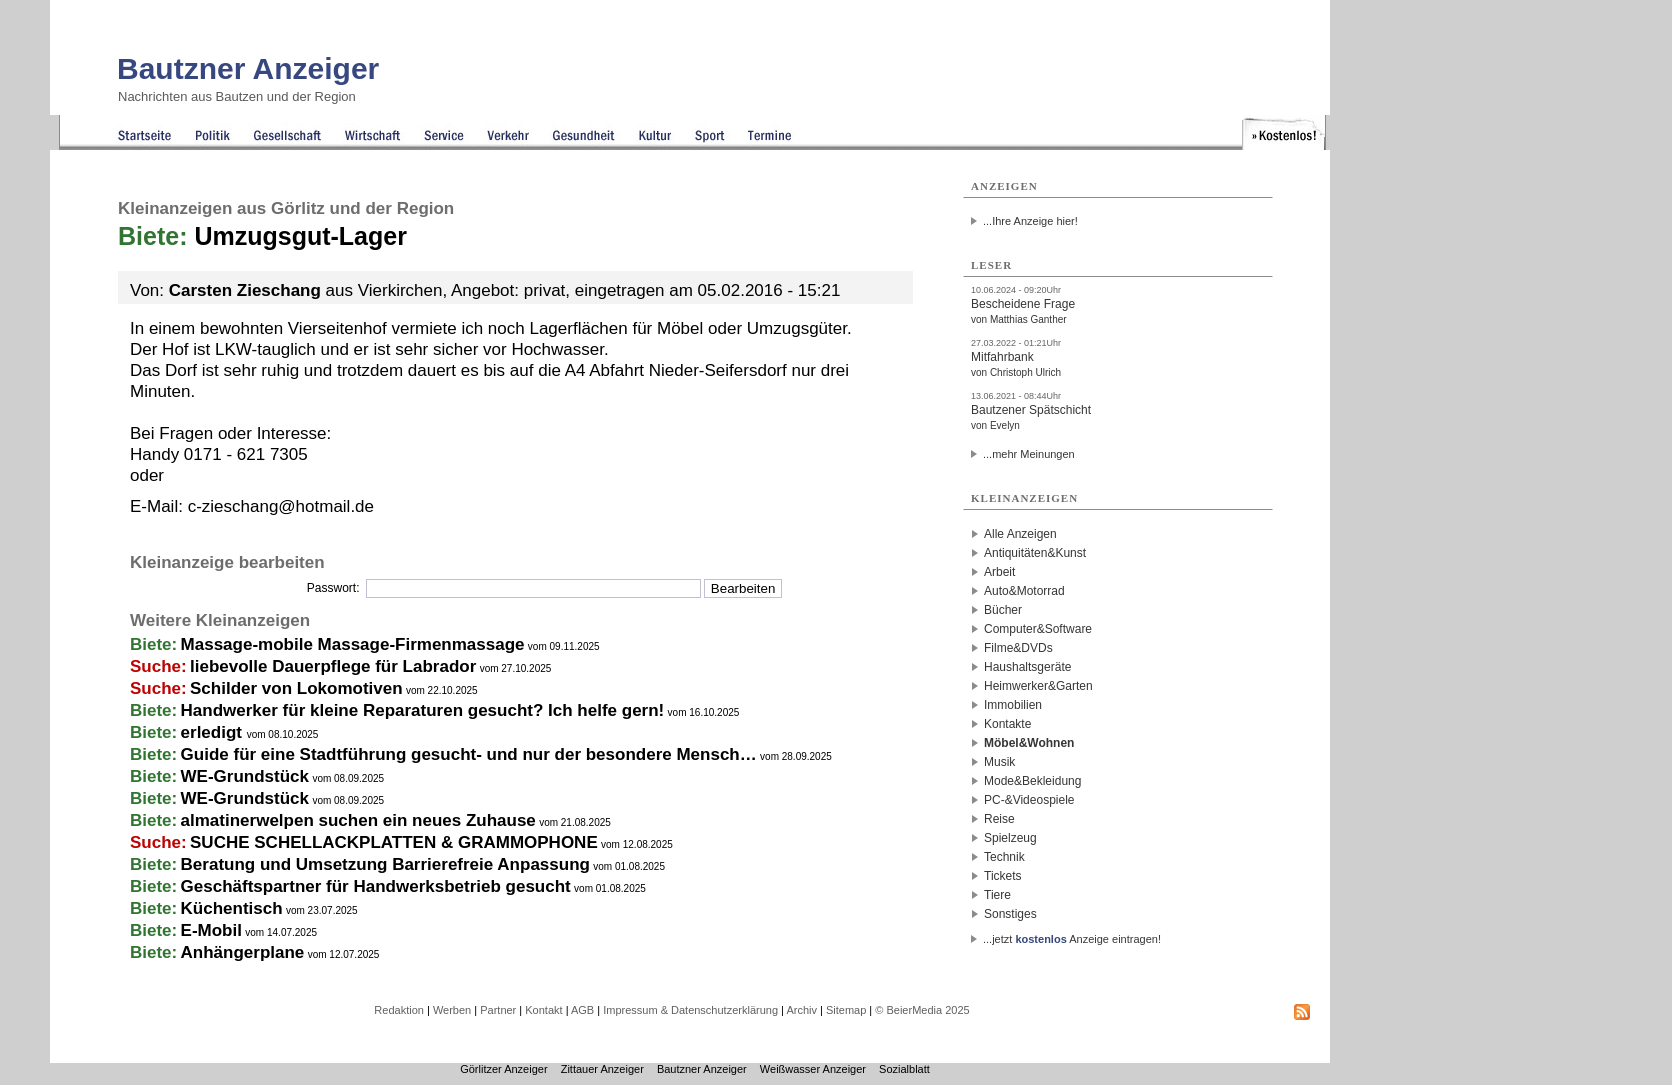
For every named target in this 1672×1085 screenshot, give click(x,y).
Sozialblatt (904, 1069)
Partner (498, 1010)
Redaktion (399, 1010)
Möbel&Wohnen (1029, 743)
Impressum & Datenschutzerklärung (690, 1010)
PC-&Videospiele (1029, 800)
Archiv (801, 1010)
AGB (582, 1010)
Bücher (1003, 610)
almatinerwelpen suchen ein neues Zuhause (358, 820)
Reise (999, 819)
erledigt (214, 732)
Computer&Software (1038, 629)
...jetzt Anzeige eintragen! (1072, 939)
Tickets (1003, 876)
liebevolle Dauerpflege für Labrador (333, 666)
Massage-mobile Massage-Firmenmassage (353, 644)
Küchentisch (232, 908)
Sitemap (846, 1010)
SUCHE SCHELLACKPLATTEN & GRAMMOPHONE (394, 842)
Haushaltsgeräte (1027, 667)
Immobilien (1013, 705)
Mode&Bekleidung (1032, 781)
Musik (999, 762)
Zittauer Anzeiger (602, 1069)
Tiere (997, 895)
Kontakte (1007, 724)
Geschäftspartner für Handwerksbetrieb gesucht (376, 886)
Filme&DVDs (1018, 648)
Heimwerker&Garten (1038, 686)
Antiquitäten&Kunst (1035, 553)
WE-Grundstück (245, 776)
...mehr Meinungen (1029, 454)
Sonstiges (1010, 914)
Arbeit (999, 572)
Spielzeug (1010, 838)
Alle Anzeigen (1020, 534)
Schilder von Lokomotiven (296, 688)
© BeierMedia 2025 (922, 1010)
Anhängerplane (243, 952)
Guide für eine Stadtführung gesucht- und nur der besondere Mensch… (469, 754)
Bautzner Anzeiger (248, 68)
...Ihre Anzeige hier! (1030, 221)
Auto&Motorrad (1024, 591)
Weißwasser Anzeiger (813, 1069)
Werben (452, 1010)
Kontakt (543, 1010)
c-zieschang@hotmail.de (281, 506)
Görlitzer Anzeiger (503, 1069)
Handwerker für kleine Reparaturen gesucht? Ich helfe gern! (423, 710)
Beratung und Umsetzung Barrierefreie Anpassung (385, 864)
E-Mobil (211, 930)
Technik (1004, 857)
